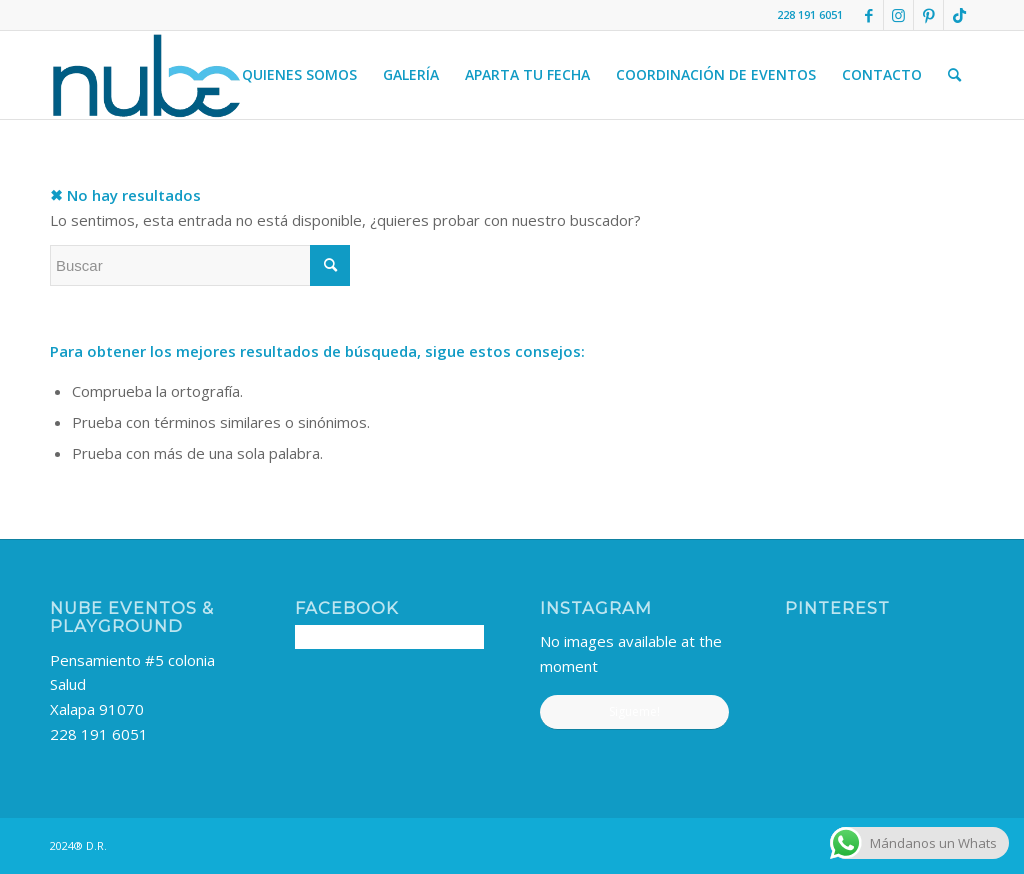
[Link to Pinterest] (928, 15)
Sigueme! (634, 711)
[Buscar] (954, 75)
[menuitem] (299, 75)
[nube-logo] (146, 75)
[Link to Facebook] (868, 15)
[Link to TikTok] (959, 15)
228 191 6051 (99, 734)
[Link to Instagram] (898, 15)
